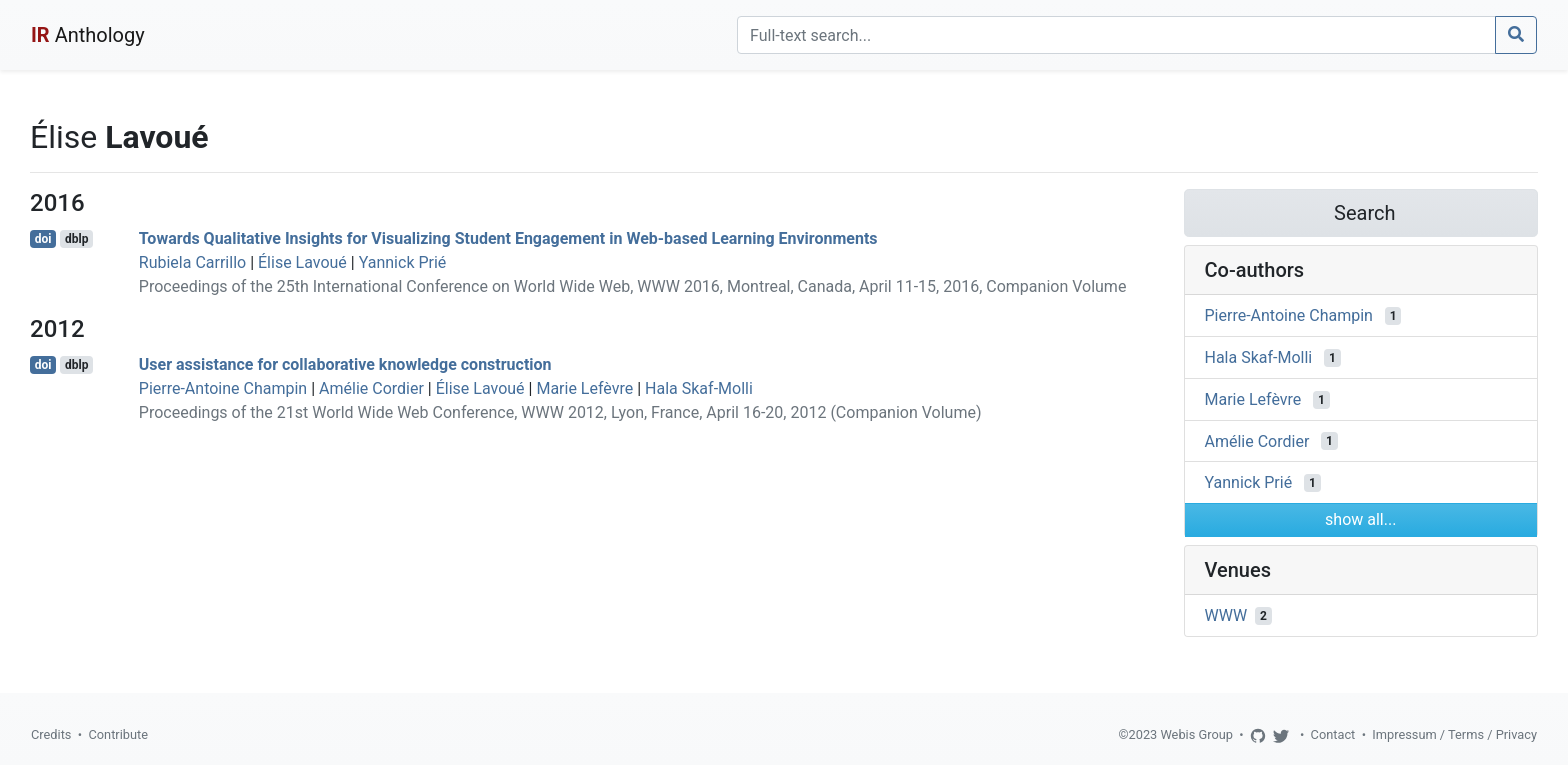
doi (43, 239)
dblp (76, 239)
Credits (51, 734)
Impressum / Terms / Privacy (1454, 734)
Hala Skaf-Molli (699, 388)
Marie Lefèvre (584, 388)
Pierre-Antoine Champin (223, 388)
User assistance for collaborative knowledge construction (345, 364)
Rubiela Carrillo (192, 262)
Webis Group (1196, 734)
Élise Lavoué (302, 262)
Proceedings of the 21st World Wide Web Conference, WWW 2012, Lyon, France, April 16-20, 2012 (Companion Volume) (560, 412)
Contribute (118, 734)
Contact (1333, 734)
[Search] (1116, 35)
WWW (1226, 615)
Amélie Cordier (371, 388)
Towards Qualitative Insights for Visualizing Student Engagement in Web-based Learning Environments (508, 238)
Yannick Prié (403, 262)
